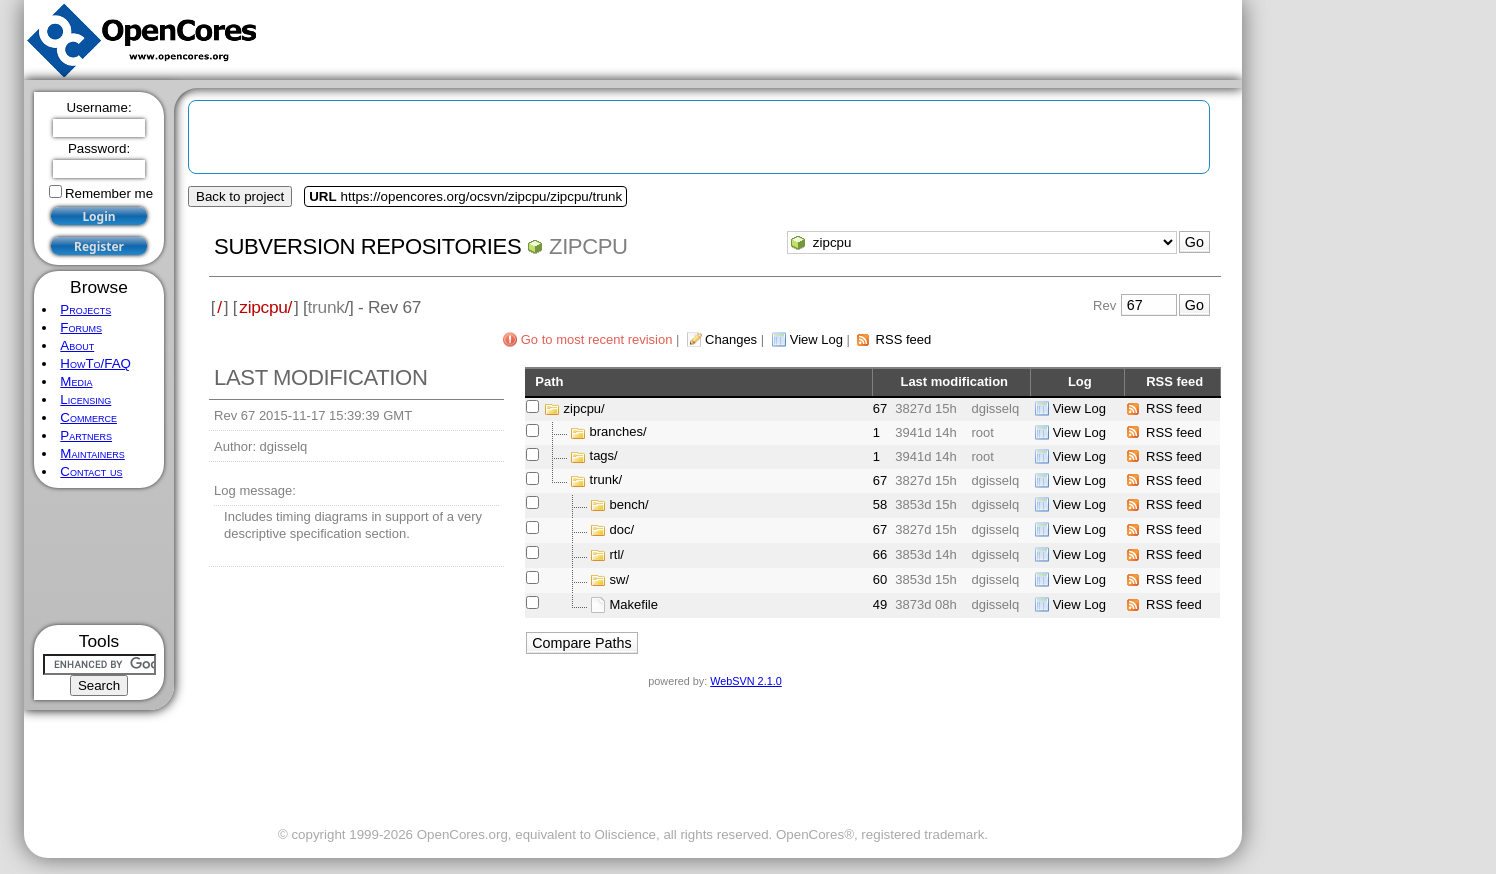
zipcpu (588, 246)
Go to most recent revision (597, 339)
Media (76, 381)
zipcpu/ (265, 307)
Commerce (88, 417)
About (77, 345)
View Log (816, 339)
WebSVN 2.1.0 (745, 681)
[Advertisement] (99, 556)
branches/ (618, 432)
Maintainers (92, 453)
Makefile (634, 604)
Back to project (240, 196)
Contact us (91, 471)
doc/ (622, 529)
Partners (86, 435)
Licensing (85, 399)
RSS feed (904, 339)
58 (880, 504)
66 (880, 554)
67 (880, 408)
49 (880, 604)
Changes (731, 339)
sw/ (620, 579)
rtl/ (617, 554)
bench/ (629, 504)
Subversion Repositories (367, 246)
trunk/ (606, 480)
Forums (81, 327)
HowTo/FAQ (95, 363)
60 (880, 579)
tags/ (604, 456)
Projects (85, 309)
